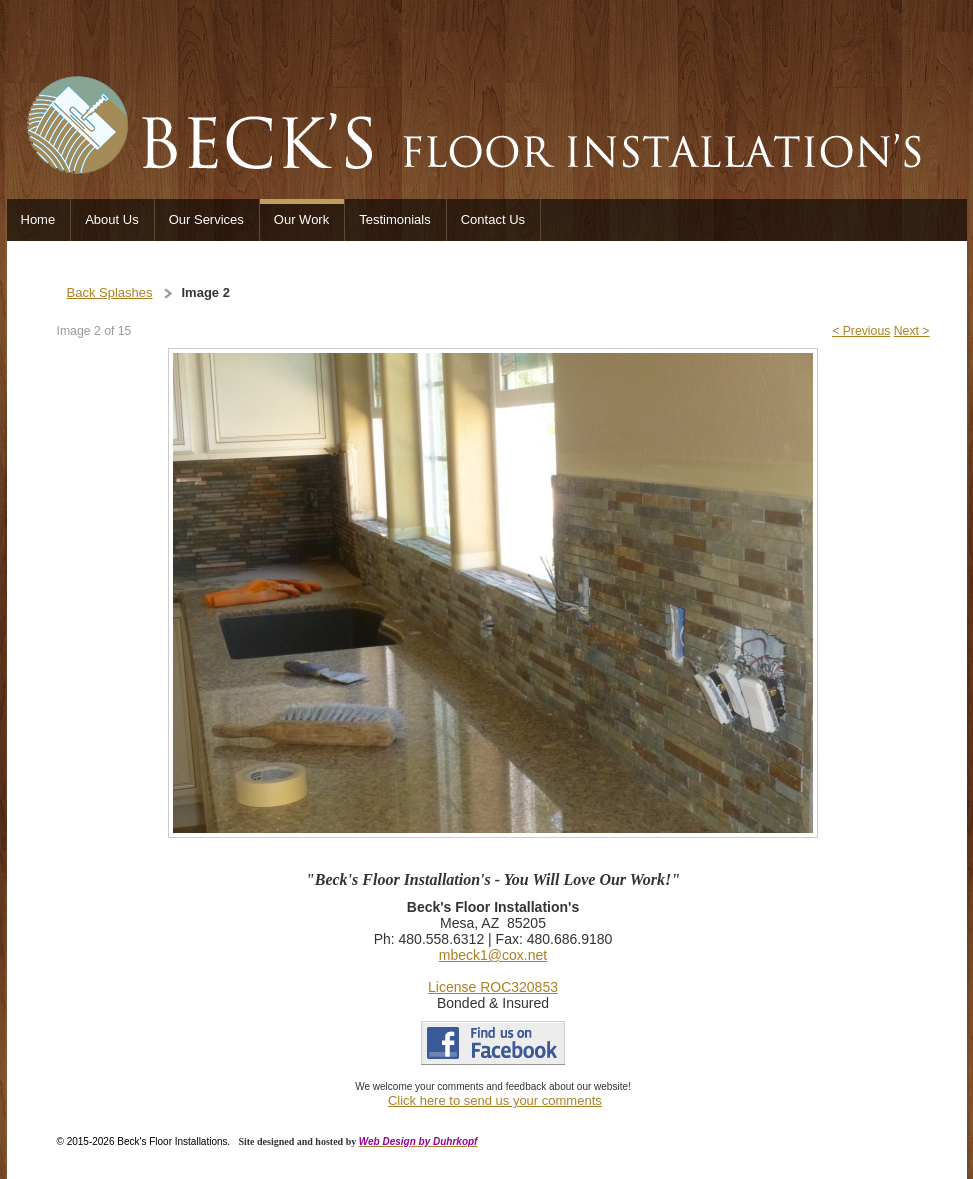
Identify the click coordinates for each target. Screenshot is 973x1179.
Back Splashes (110, 292)
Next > (912, 331)
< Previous (861, 331)
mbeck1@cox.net (493, 955)
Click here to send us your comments (495, 1100)
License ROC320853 (493, 987)
